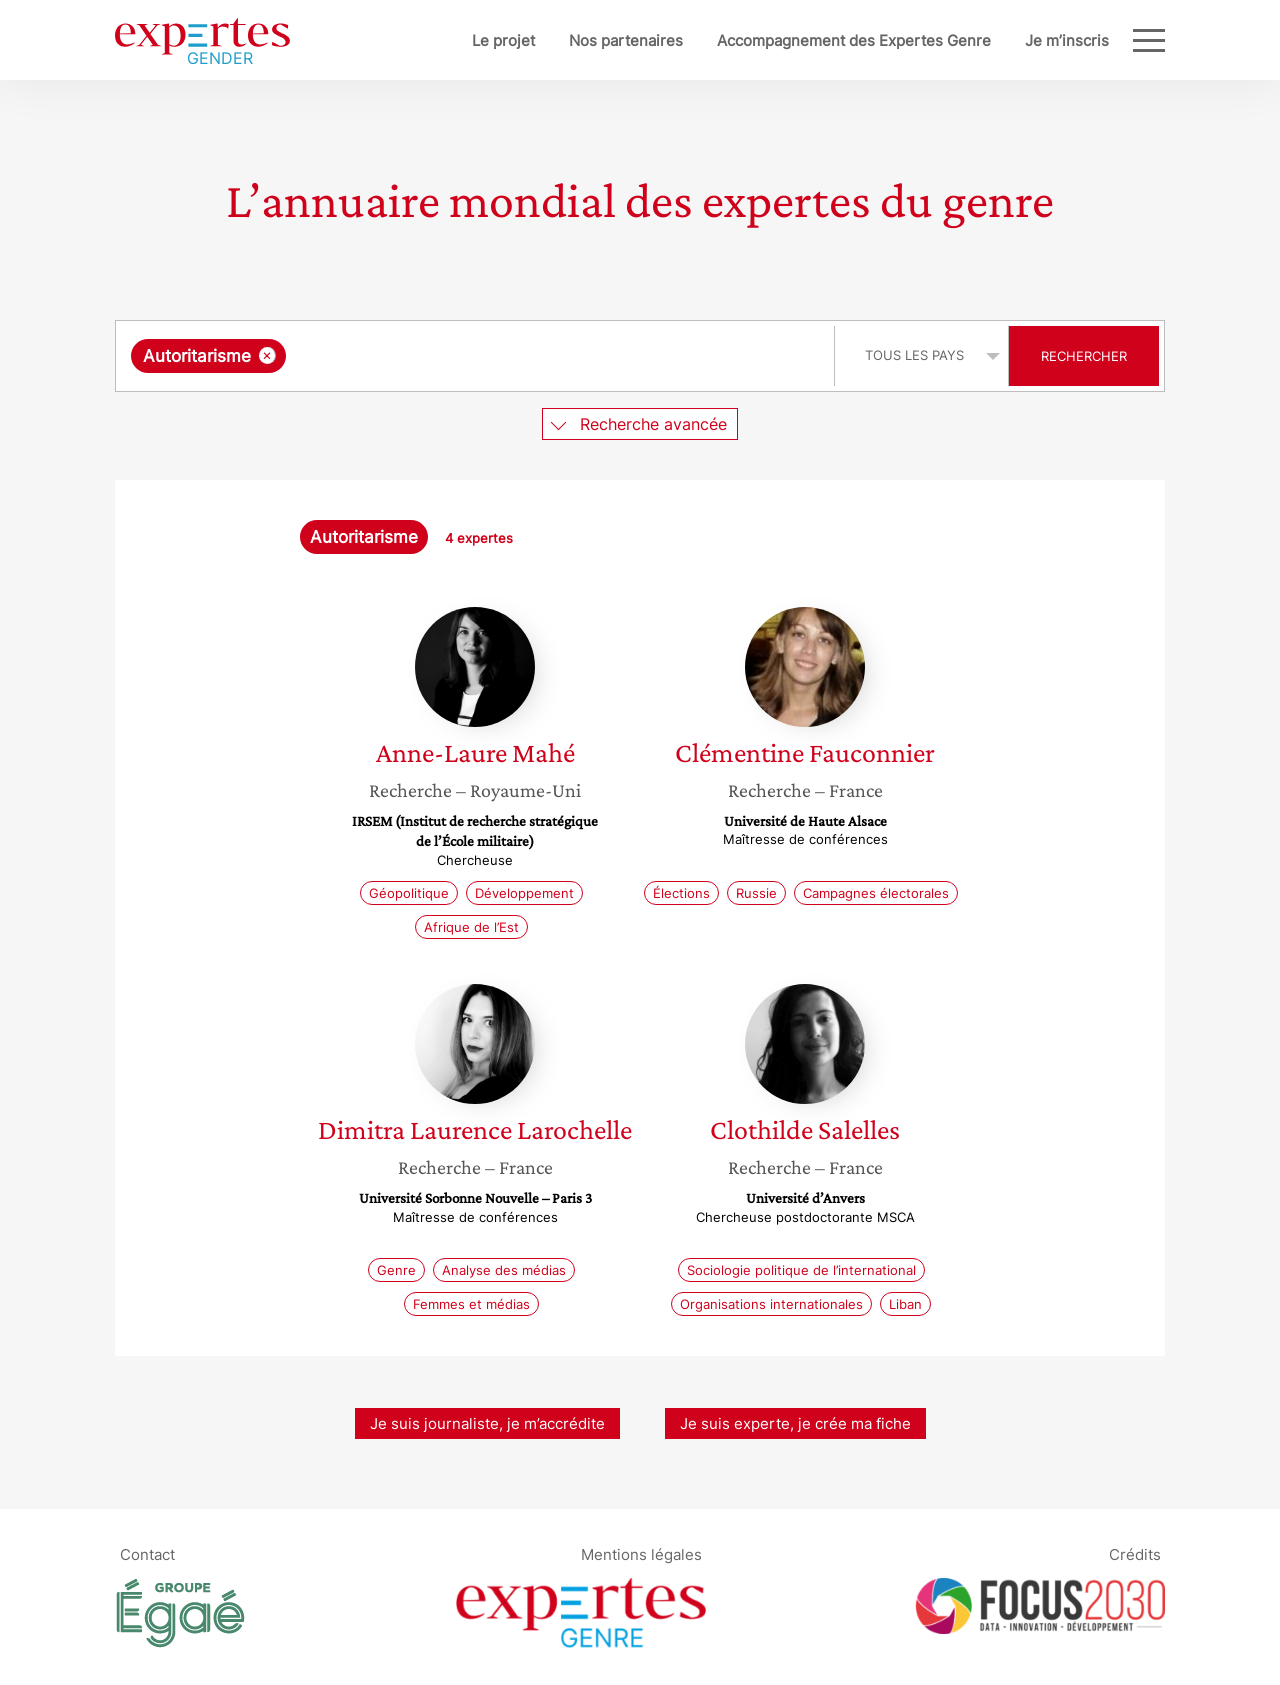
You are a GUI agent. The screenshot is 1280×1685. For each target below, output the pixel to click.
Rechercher (1084, 356)
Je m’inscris (1001, 40)
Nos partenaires (560, 40)
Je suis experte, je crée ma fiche (795, 1423)
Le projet (437, 40)
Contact (147, 1553)
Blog (1093, 40)
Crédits (1135, 1553)
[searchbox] (497, 356)
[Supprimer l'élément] (267, 355)
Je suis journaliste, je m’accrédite (487, 1423)
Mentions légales (641, 1553)
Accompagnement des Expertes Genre (788, 40)
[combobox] (477, 356)
